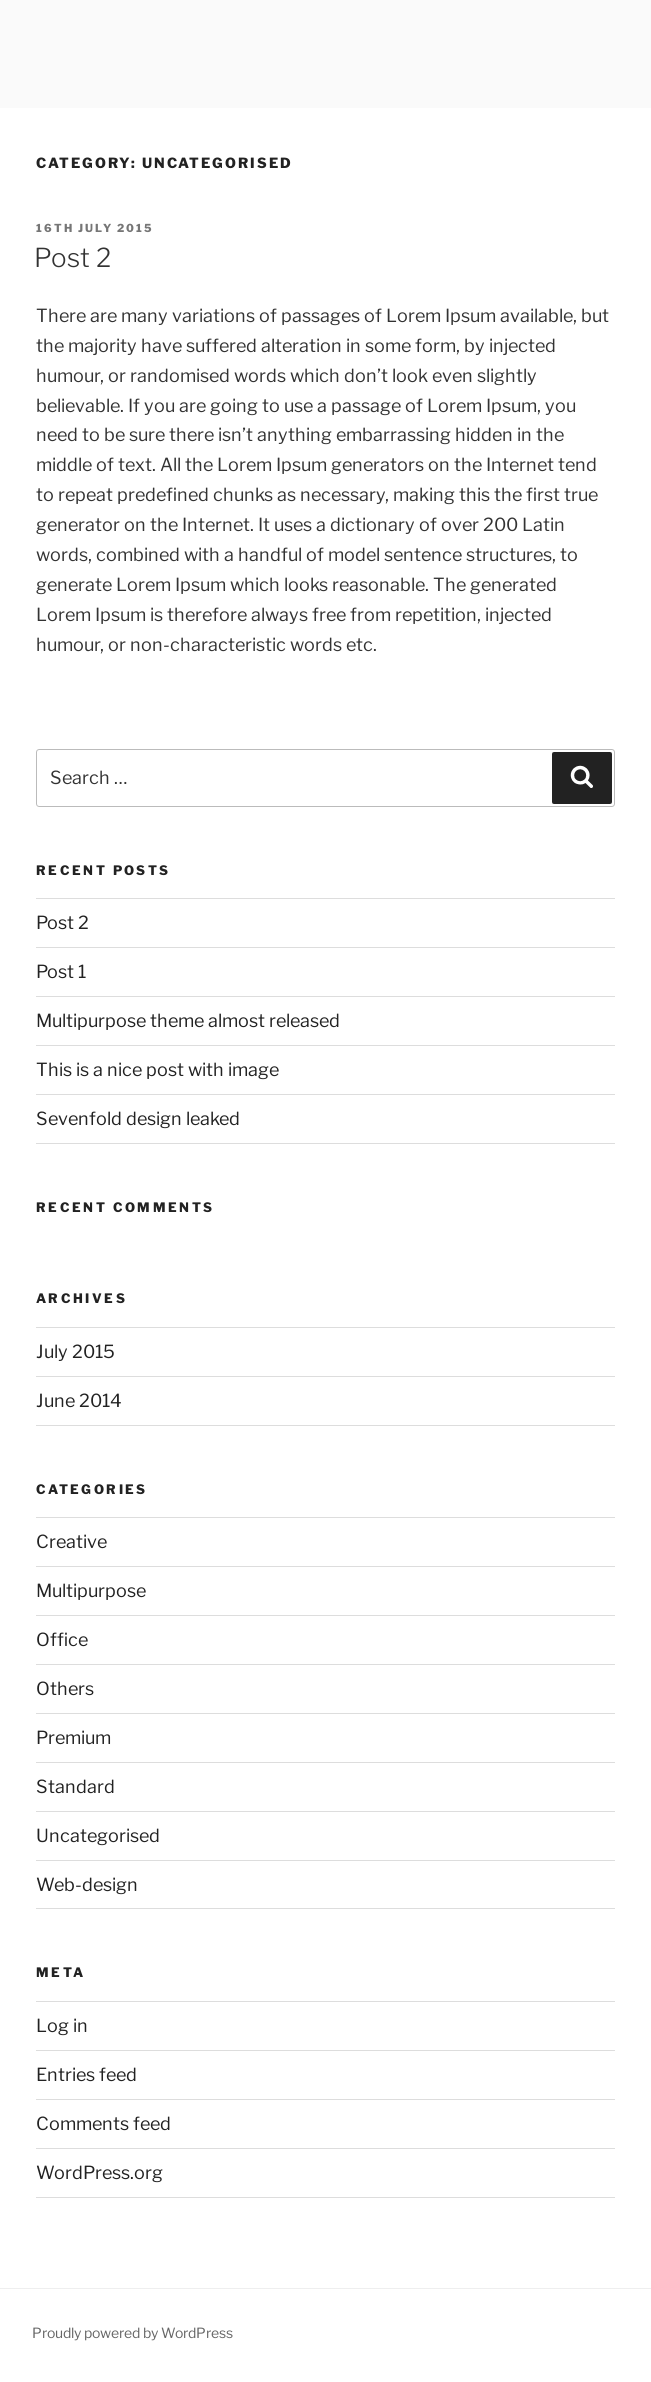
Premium (73, 1737)
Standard (75, 1786)
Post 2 (72, 257)
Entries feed (86, 2074)
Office (62, 1639)
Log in (62, 2025)
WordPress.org (99, 2172)
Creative (71, 1541)
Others (65, 1688)
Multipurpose (91, 1590)
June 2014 (79, 1400)
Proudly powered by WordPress (132, 2332)
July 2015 (75, 1351)
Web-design (87, 1884)
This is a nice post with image (157, 1069)
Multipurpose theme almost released (188, 1020)
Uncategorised (98, 1835)
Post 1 (61, 971)
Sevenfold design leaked (138, 1118)
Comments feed (103, 2123)
